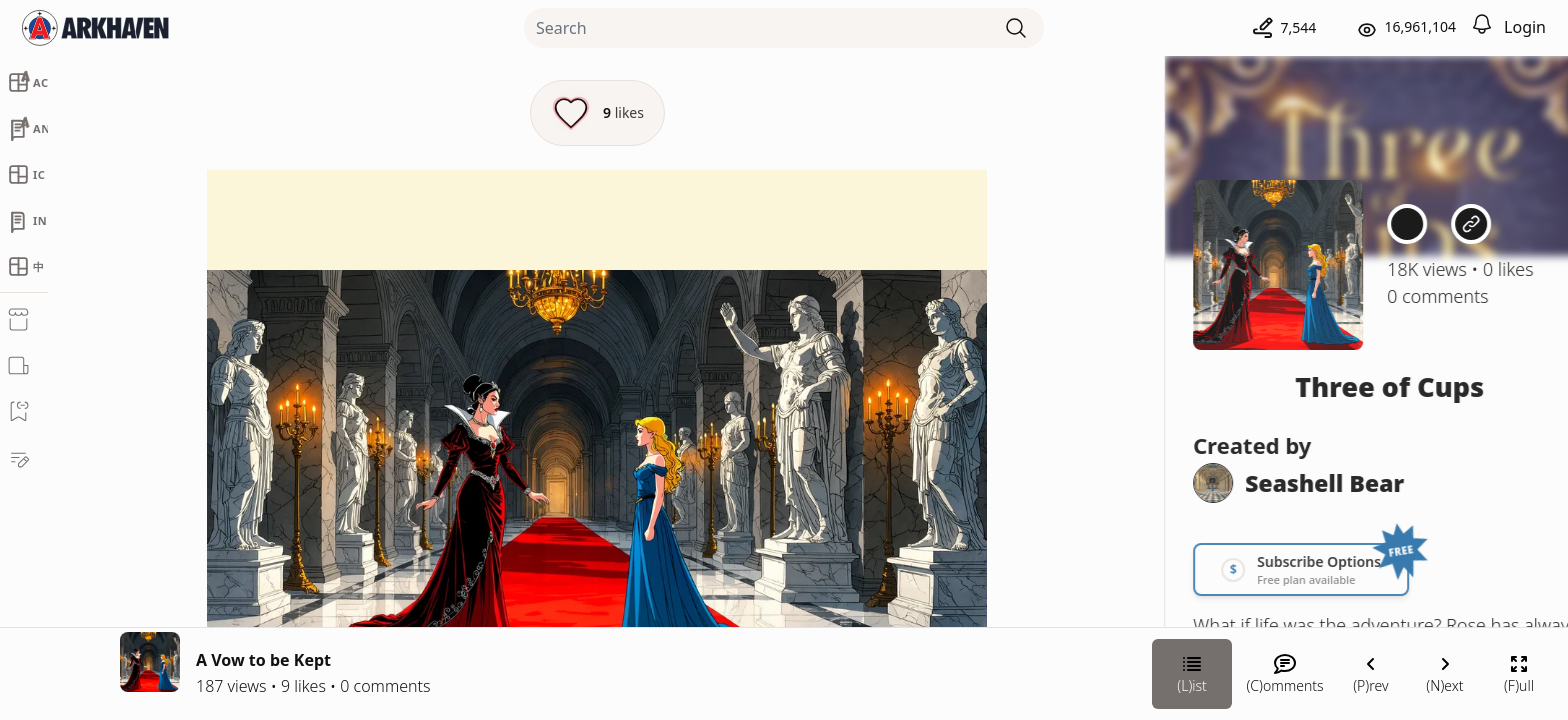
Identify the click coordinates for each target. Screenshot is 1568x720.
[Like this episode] (597, 113)
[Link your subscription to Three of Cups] (1255, 569)
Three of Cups (1343, 386)
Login (1525, 27)
